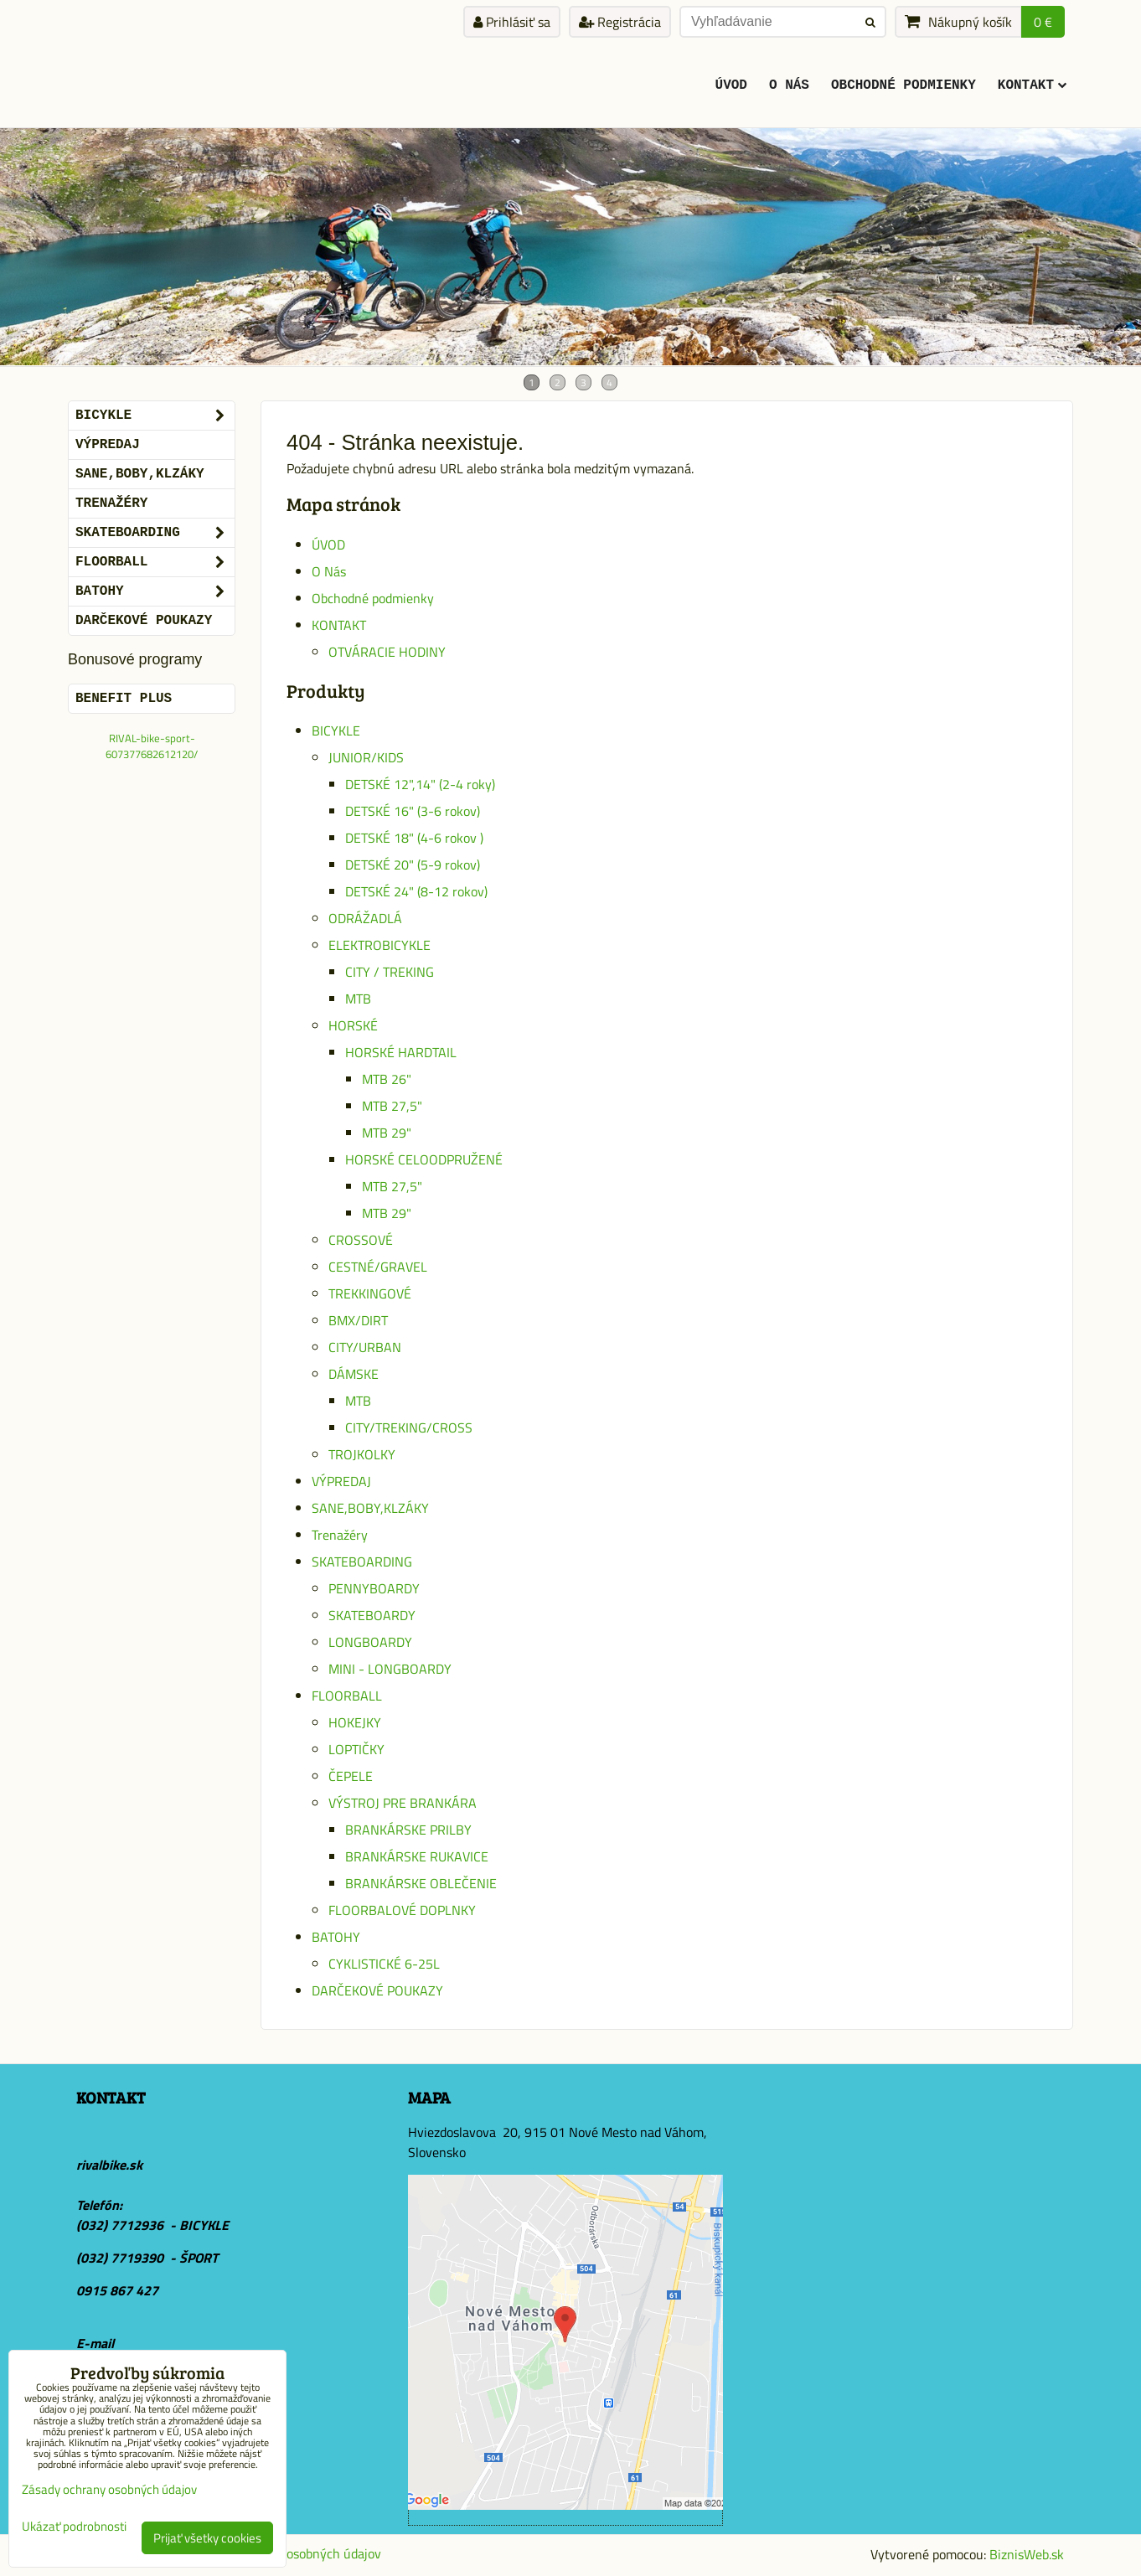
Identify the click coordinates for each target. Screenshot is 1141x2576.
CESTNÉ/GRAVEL (377, 1267)
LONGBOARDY (370, 1642)
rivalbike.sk (109, 2165)
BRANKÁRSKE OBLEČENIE (421, 1883)
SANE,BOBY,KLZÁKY (370, 1508)
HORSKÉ (353, 1025)
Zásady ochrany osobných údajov (287, 2553)
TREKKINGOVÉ (369, 1293)
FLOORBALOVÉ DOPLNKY (402, 1910)
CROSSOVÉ (360, 1240)
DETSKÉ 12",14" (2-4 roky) (420, 784)
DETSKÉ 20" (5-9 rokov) (412, 864)
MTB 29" (386, 1133)
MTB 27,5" (392, 1106)
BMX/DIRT (358, 1320)
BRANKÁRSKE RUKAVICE (416, 1856)
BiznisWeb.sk (1026, 2554)
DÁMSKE (353, 1374)
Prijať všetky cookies (207, 2538)
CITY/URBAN (364, 1347)
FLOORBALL (347, 1695)
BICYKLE (336, 730)
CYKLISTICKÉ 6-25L (384, 1964)
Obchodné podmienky (903, 85)
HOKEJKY (354, 1722)
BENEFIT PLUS (123, 698)
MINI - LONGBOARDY (390, 1669)
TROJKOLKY (361, 1454)
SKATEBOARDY (372, 1615)
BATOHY (336, 1937)
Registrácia (620, 22)
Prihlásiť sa (511, 22)
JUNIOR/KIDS (366, 757)
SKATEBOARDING (362, 1561)
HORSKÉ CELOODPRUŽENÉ (424, 1159)
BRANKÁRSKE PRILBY (408, 1830)
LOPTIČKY (356, 1749)
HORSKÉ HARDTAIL (401, 1052)
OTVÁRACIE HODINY (387, 652)
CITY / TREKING (389, 972)
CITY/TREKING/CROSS (408, 1427)
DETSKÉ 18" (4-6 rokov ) (414, 838)
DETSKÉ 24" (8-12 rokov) (416, 891)
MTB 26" (386, 1079)
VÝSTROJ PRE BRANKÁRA (402, 1803)
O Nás (789, 85)
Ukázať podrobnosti (74, 2527)
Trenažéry (340, 1535)
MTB (358, 999)
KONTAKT (1032, 85)
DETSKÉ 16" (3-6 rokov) (412, 811)
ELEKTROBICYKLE (379, 945)
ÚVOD (731, 85)
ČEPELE (350, 1776)
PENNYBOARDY (374, 1588)
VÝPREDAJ (341, 1481)
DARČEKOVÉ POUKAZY (377, 1990)
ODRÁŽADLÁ (365, 918)
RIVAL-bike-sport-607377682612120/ (152, 746)
